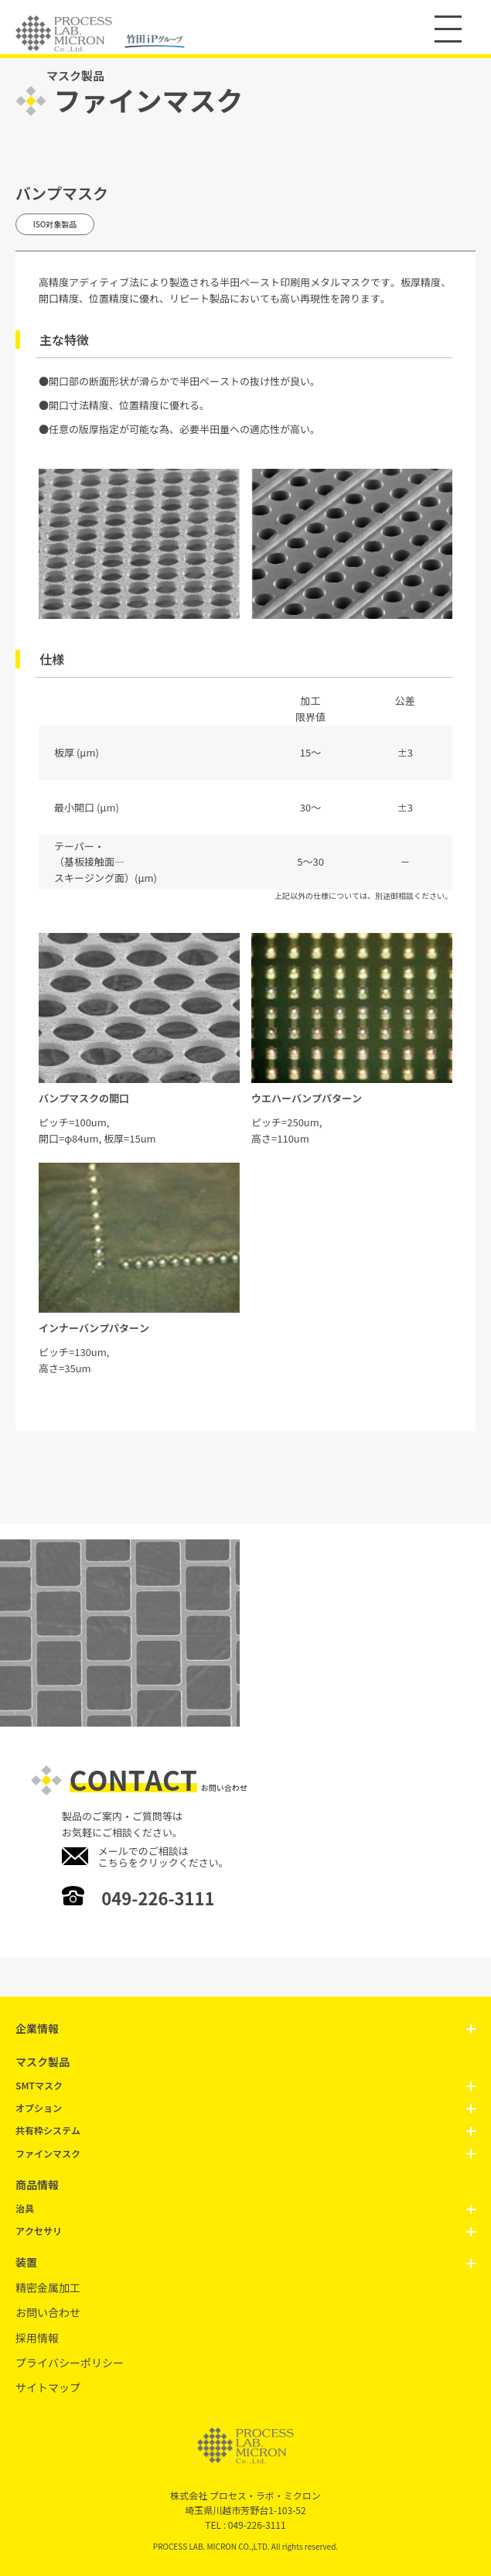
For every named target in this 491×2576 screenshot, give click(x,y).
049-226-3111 (157, 1897)
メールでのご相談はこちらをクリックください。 (163, 1857)
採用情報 (37, 2337)
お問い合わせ (47, 2312)
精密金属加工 (47, 2287)
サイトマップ (47, 2387)
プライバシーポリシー (69, 2362)
